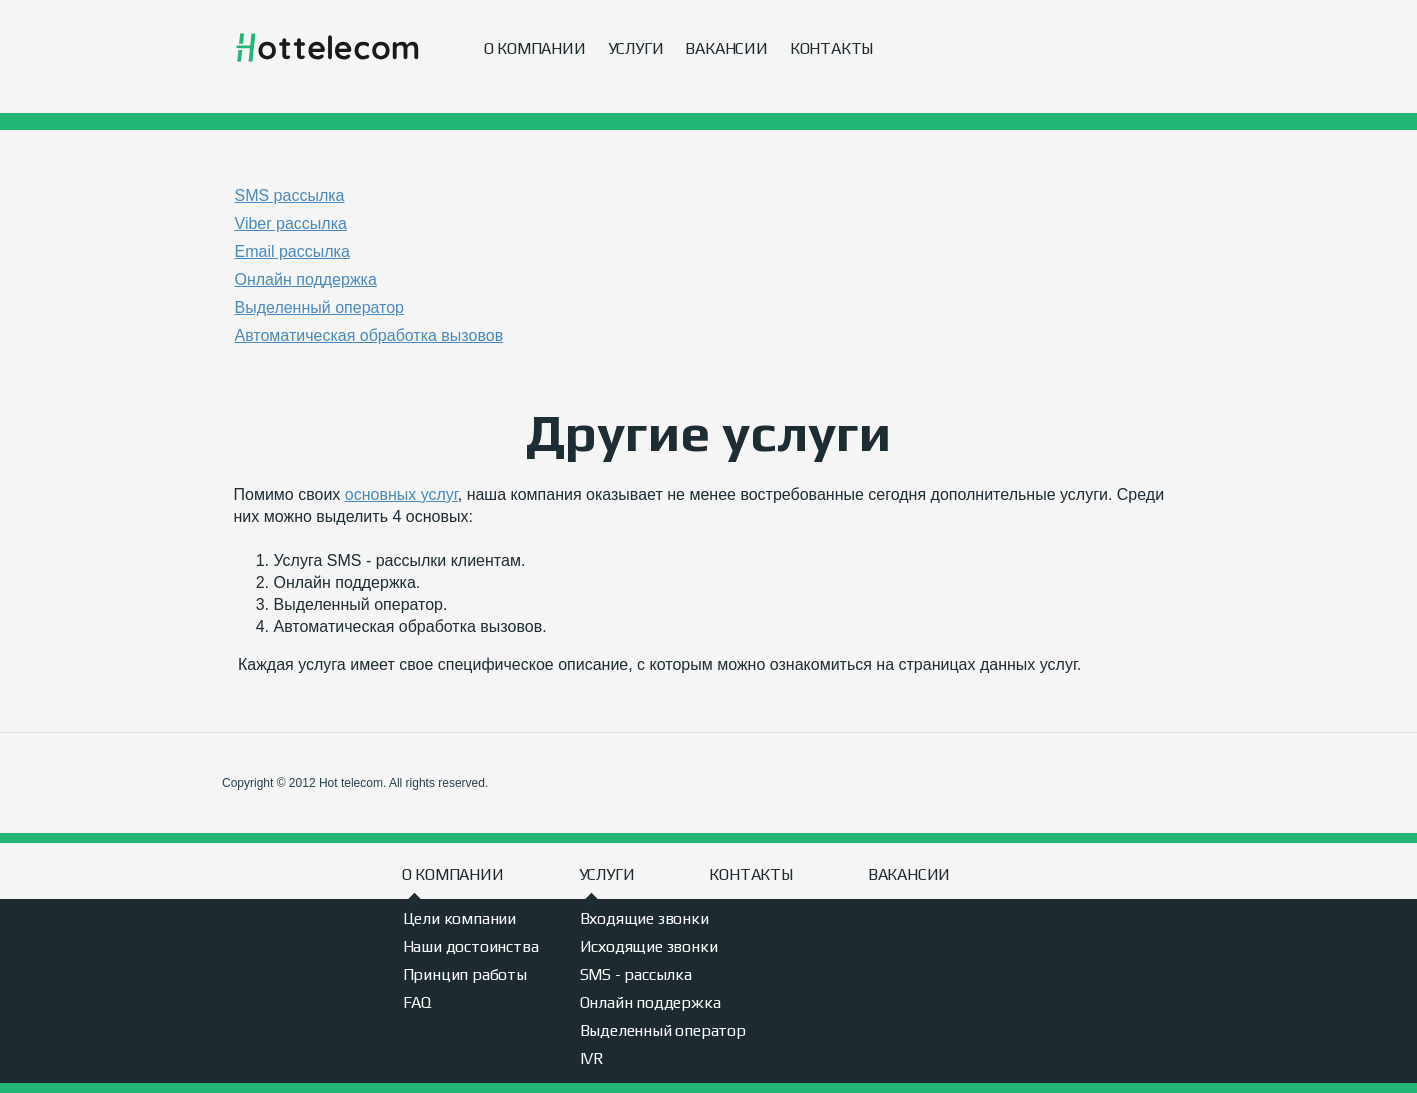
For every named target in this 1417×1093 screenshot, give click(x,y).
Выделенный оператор (663, 1030)
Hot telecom (327, 48)
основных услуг (401, 494)
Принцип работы (465, 974)
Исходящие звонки (649, 946)
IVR (592, 1058)
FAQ (417, 1002)
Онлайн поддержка (650, 1002)
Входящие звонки (644, 918)
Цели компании (459, 918)
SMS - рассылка (636, 974)
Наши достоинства (471, 946)
